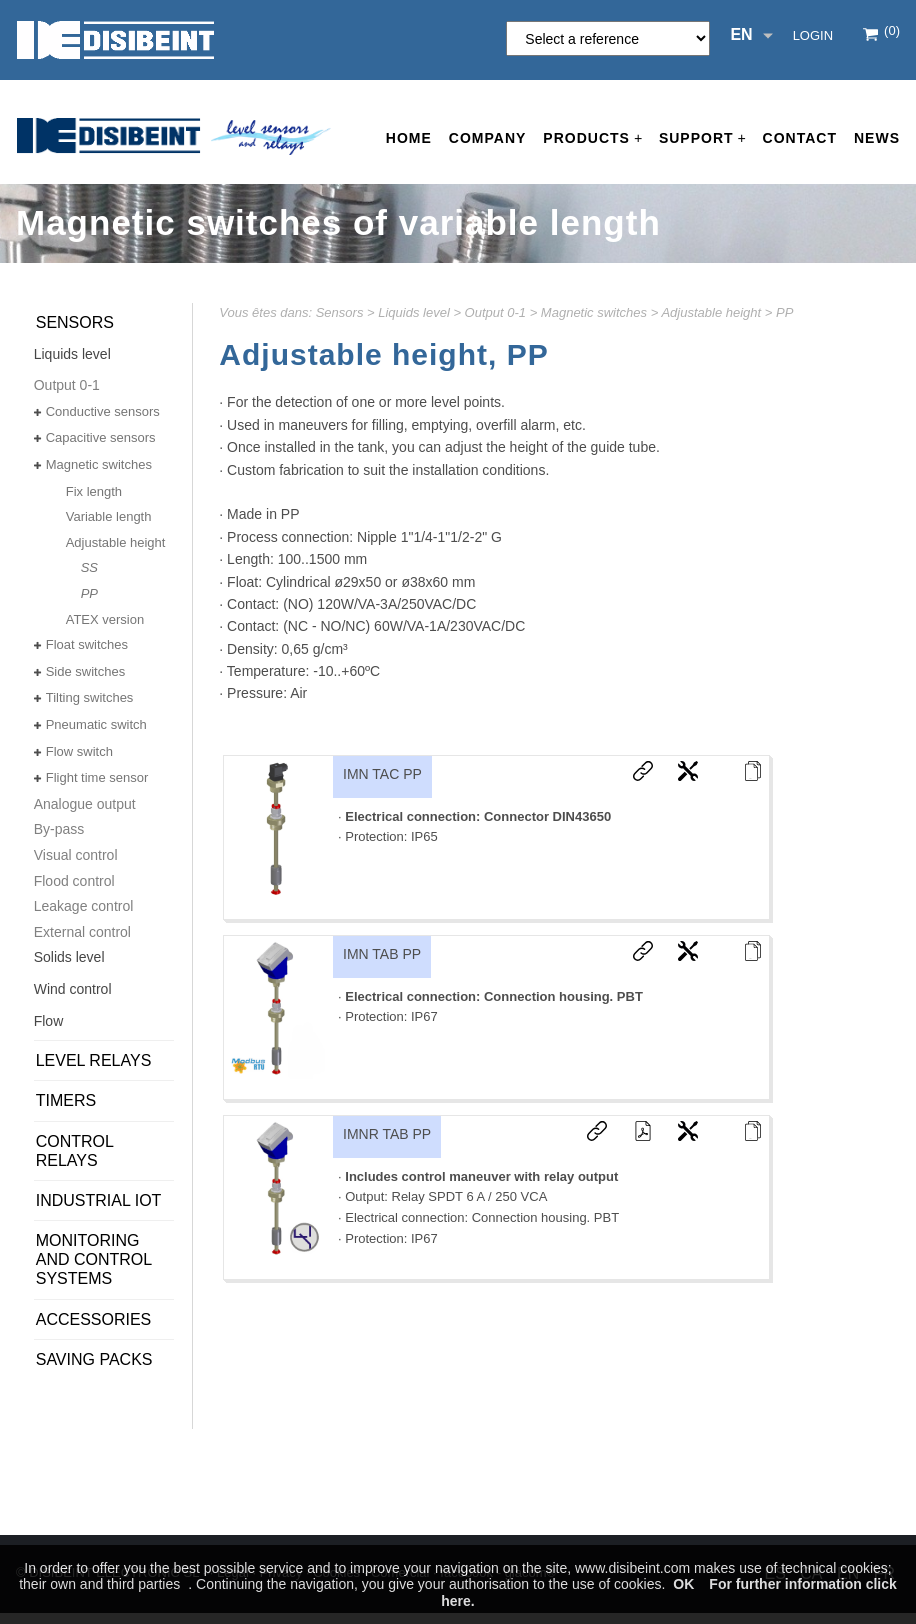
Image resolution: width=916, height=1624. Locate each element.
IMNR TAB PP (387, 1134)
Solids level (69, 957)
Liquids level (414, 312)
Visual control (76, 855)
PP (784, 312)
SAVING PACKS (94, 1359)
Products (592, 138)
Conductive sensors (103, 411)
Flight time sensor (97, 777)
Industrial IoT (99, 1200)
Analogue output (85, 804)
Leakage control (84, 906)
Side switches (85, 671)
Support (702, 138)
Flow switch (79, 751)
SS (89, 567)
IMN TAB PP (382, 954)
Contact (800, 138)
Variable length (109, 516)
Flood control (74, 881)
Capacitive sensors (101, 437)
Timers (66, 1100)
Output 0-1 (495, 312)
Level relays (94, 1060)
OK (683, 1584)
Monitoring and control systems (94, 1259)
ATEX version (105, 619)
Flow (49, 1021)
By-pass (59, 829)
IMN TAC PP (382, 774)
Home (409, 138)
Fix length (94, 491)
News (877, 138)
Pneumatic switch (96, 724)
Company (488, 138)
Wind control (73, 989)
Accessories (94, 1319)
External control (82, 932)
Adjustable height (711, 312)
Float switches (87, 644)
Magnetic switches (594, 312)
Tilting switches (90, 697)
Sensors (340, 312)
